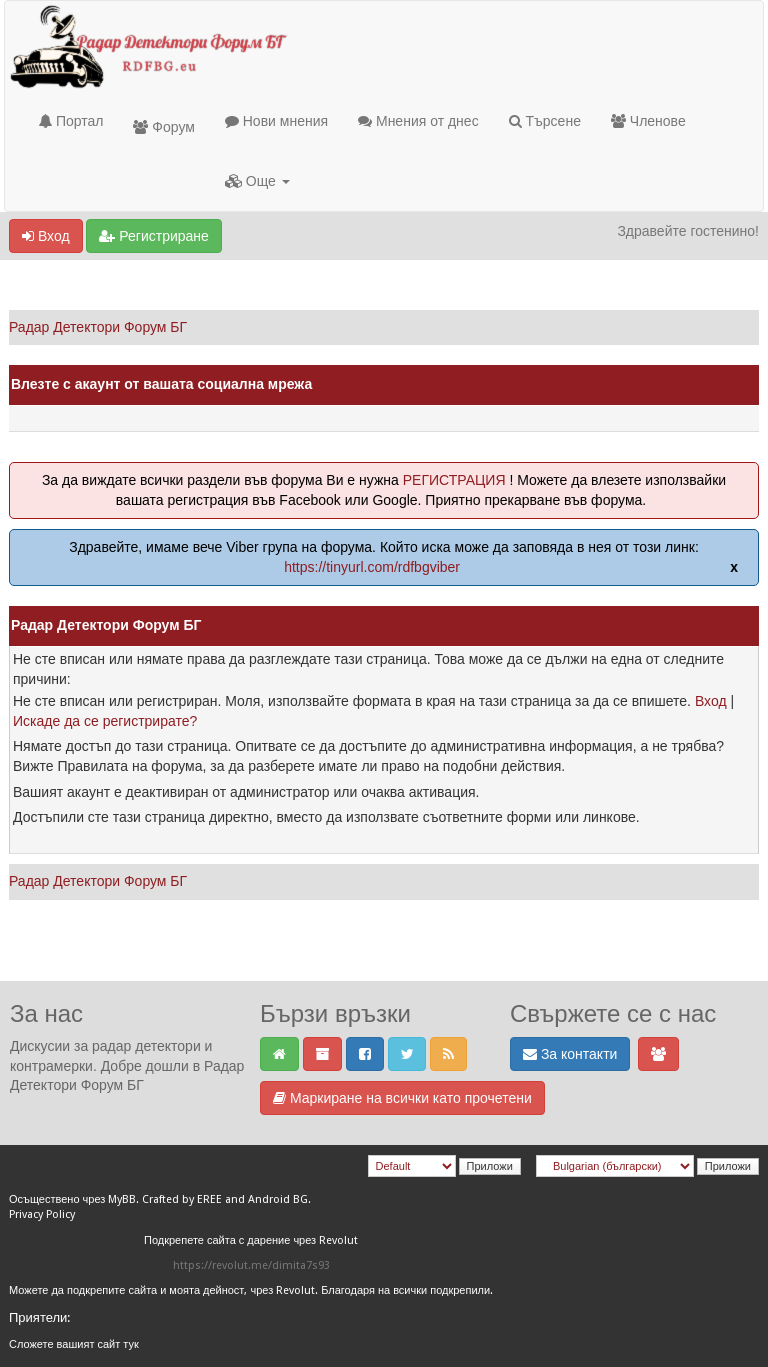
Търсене (545, 121)
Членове (648, 121)
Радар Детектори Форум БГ (98, 327)
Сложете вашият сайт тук (74, 1344)
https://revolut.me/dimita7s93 (251, 1265)
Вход (46, 236)
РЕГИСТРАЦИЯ (454, 480)
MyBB (122, 1199)
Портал (71, 121)
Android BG (278, 1199)
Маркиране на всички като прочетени (402, 1098)
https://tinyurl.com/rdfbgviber (372, 567)
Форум (163, 127)
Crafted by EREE (182, 1199)
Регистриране (153, 236)
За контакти (570, 1054)
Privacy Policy (42, 1214)
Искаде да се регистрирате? (105, 721)
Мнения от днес (418, 121)
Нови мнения (276, 121)
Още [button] (257, 181)
